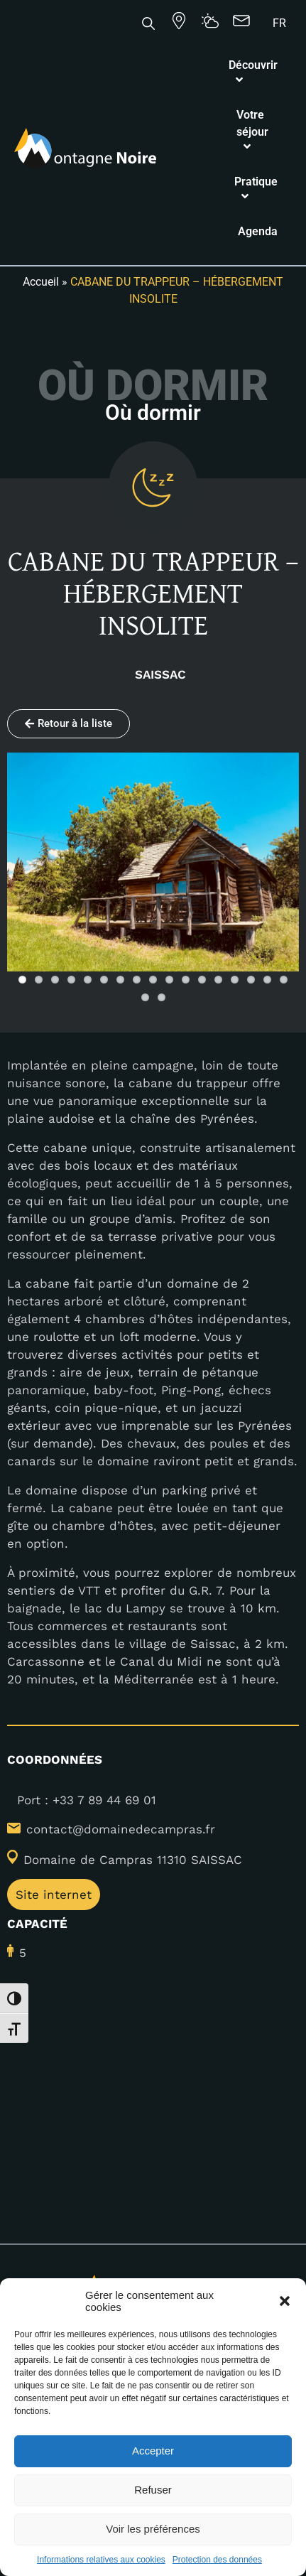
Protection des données (217, 2560)
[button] (285, 2301)
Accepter (153, 2451)
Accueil (41, 282)
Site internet (54, 1894)
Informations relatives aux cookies (101, 2560)
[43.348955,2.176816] (153, 2094)
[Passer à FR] (279, 23)
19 (161, 997)
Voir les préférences (153, 2529)
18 (145, 997)
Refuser (153, 2490)
